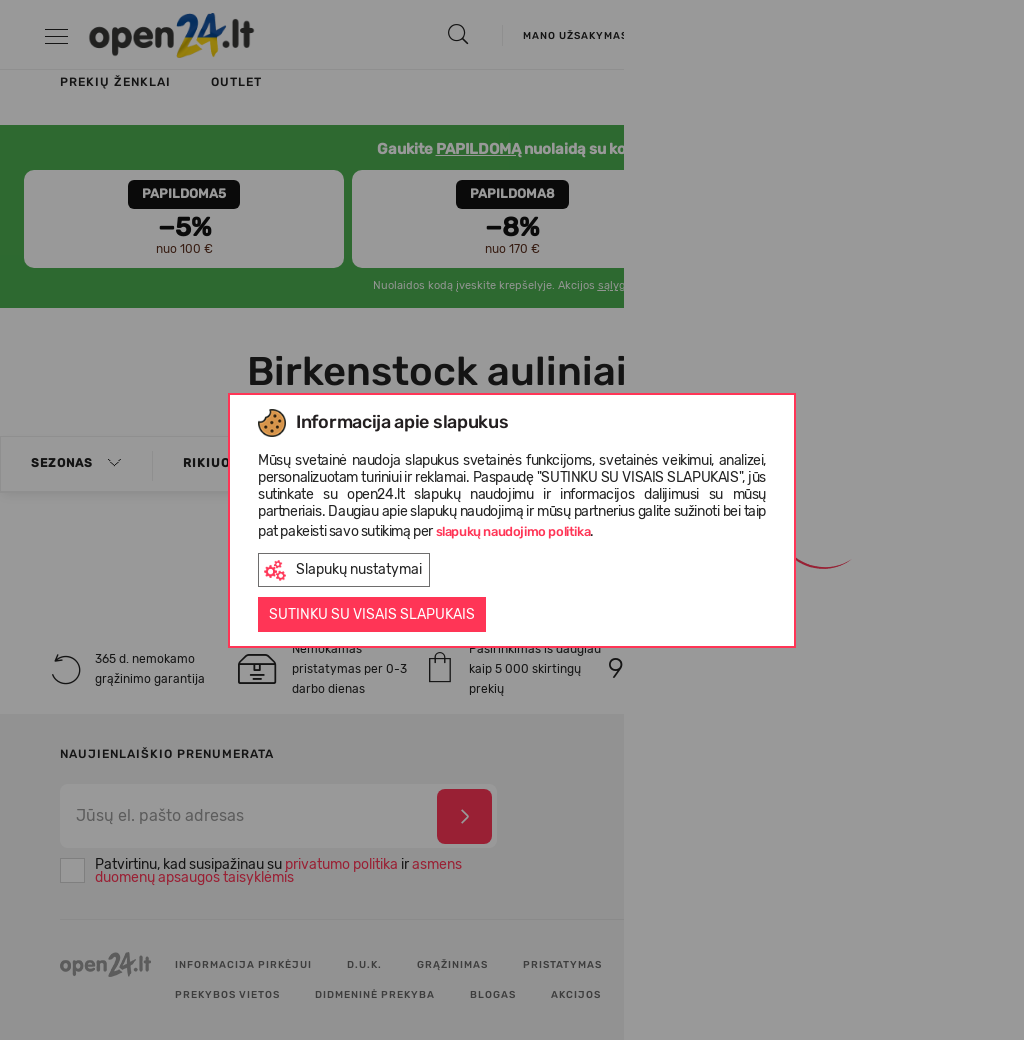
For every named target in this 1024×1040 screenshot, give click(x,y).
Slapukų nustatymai (343, 570)
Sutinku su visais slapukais (372, 614)
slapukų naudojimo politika (513, 531)
